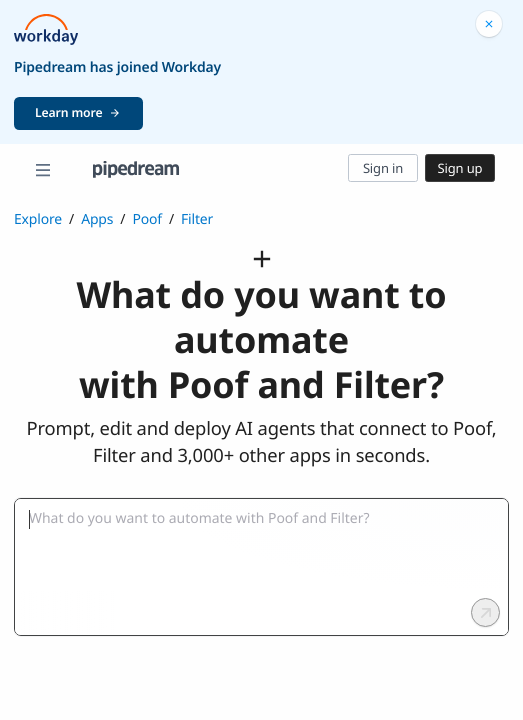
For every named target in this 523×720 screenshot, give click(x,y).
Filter (197, 219)
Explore (38, 219)
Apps (97, 219)
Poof (147, 219)
